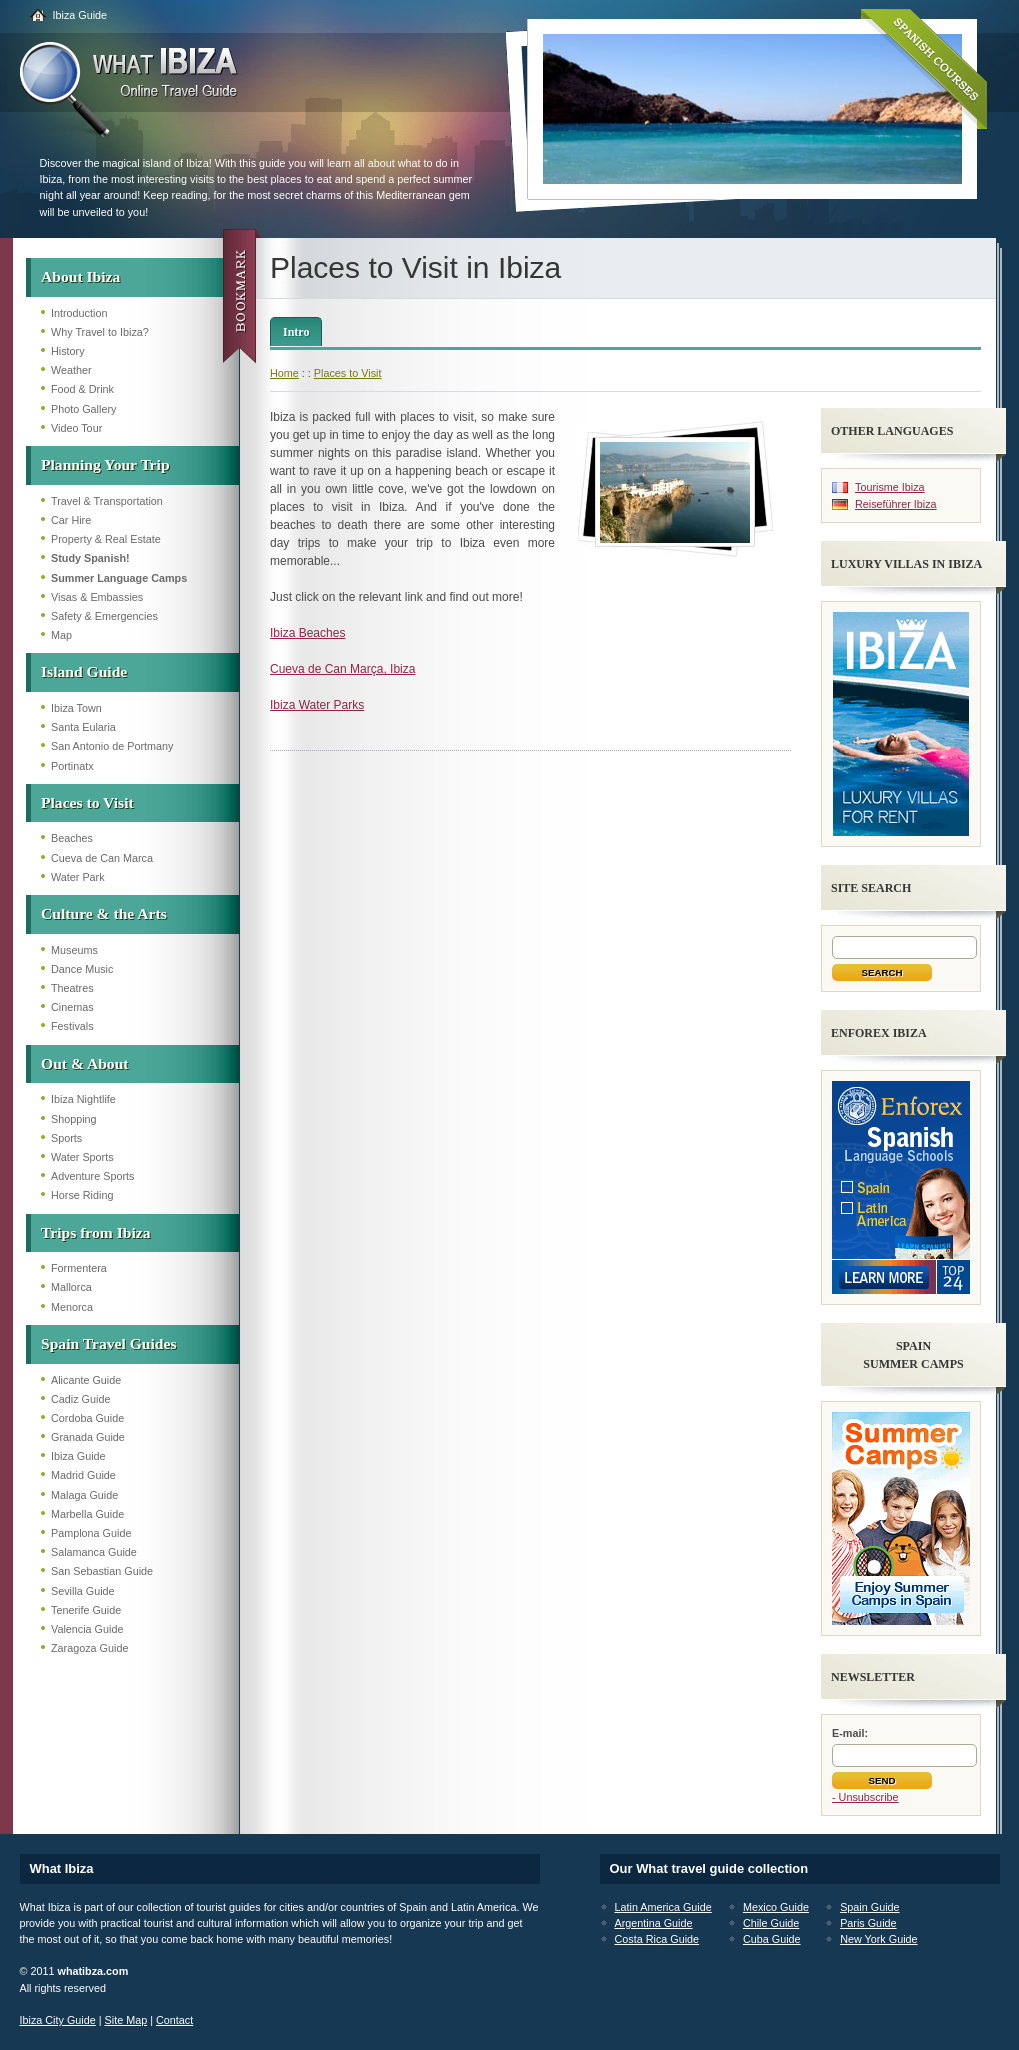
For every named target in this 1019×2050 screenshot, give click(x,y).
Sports (66, 1138)
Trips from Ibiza (95, 1232)
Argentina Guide (654, 1923)
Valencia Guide (87, 1629)
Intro (296, 332)
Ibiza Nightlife (83, 1099)
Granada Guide (88, 1437)
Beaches (72, 838)
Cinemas (72, 1007)
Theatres (72, 988)
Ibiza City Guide (58, 2020)
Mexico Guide (776, 1907)
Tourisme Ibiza (890, 487)
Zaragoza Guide (89, 1648)
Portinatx (72, 766)
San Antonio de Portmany (112, 746)
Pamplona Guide (91, 1533)
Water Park (78, 877)
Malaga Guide (84, 1495)
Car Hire (71, 520)
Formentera (79, 1268)
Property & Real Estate (106, 539)
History (68, 351)
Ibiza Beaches (307, 633)
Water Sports (82, 1157)
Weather (71, 370)
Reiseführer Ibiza (896, 504)
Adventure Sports (92, 1176)
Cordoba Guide (87, 1418)
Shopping (74, 1119)
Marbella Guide (87, 1514)
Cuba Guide (772, 1939)
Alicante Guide (86, 1380)
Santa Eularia (83, 727)
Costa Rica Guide (657, 1939)
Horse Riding (82, 1195)
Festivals (72, 1026)
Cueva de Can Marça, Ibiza (342, 669)
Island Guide (84, 671)
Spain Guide (869, 1907)
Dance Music (82, 969)
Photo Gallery (83, 409)
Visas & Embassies (97, 597)
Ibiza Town (76, 708)
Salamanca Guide (94, 1552)
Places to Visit (87, 802)
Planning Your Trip (105, 464)
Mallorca (71, 1287)
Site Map (126, 2020)
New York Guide (878, 1939)
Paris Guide (868, 1923)
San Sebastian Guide (102, 1571)
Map (61, 635)
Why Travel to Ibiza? (100, 332)
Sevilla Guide (83, 1591)
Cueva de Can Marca (102, 858)
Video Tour (76, 428)
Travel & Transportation (107, 501)
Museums (74, 950)
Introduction (79, 313)
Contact (174, 2020)
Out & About (85, 1063)
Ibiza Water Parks (317, 705)
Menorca (72, 1307)
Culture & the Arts (104, 913)
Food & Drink (82, 389)
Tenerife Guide (86, 1610)
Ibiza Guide (80, 15)
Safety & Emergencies (104, 616)
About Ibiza (80, 276)
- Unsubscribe (865, 1797)
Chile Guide (771, 1923)
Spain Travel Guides (108, 1343)
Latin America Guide (663, 1907)
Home (284, 373)
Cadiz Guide (80, 1399)
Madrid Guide (83, 1475)
